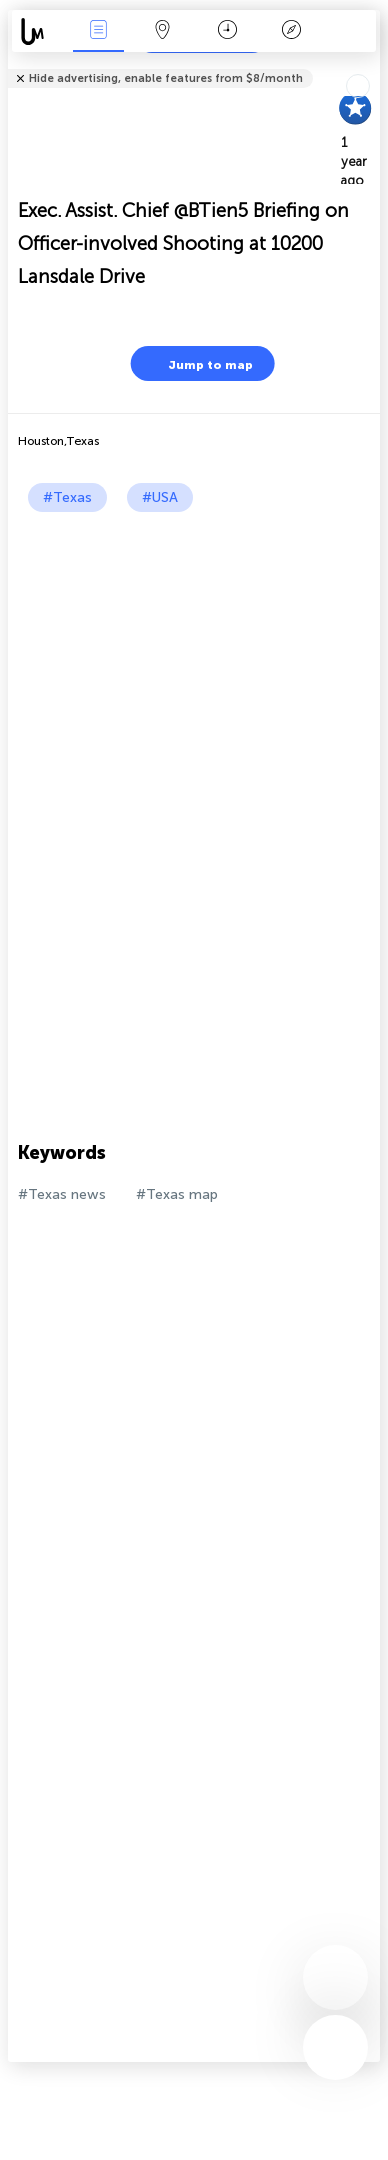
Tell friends (371, 65)
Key (292, 31)
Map (163, 31)
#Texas (67, 497)
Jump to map (198, 363)
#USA (160, 497)
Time (227, 31)
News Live (99, 31)
